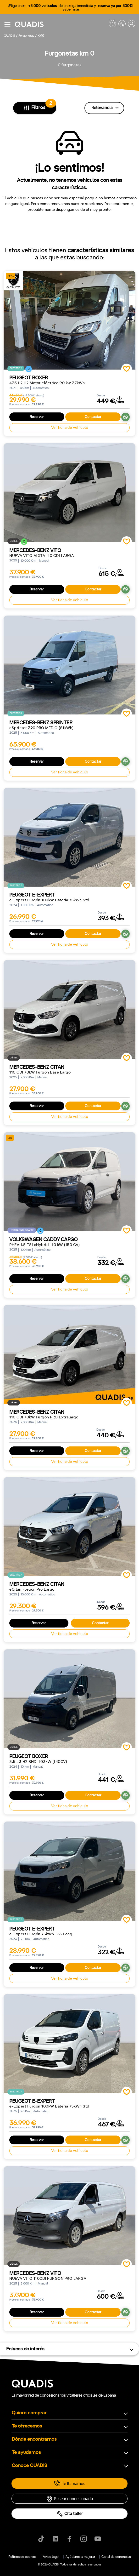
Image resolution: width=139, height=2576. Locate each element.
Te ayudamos (26, 2452)
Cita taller (69, 2514)
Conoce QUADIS (29, 2465)
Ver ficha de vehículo (69, 427)
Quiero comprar (29, 2412)
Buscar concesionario (69, 2499)
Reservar (37, 417)
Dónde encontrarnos (34, 2439)
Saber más (71, 9)
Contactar (93, 417)
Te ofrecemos (27, 2426)
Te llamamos (69, 2483)
